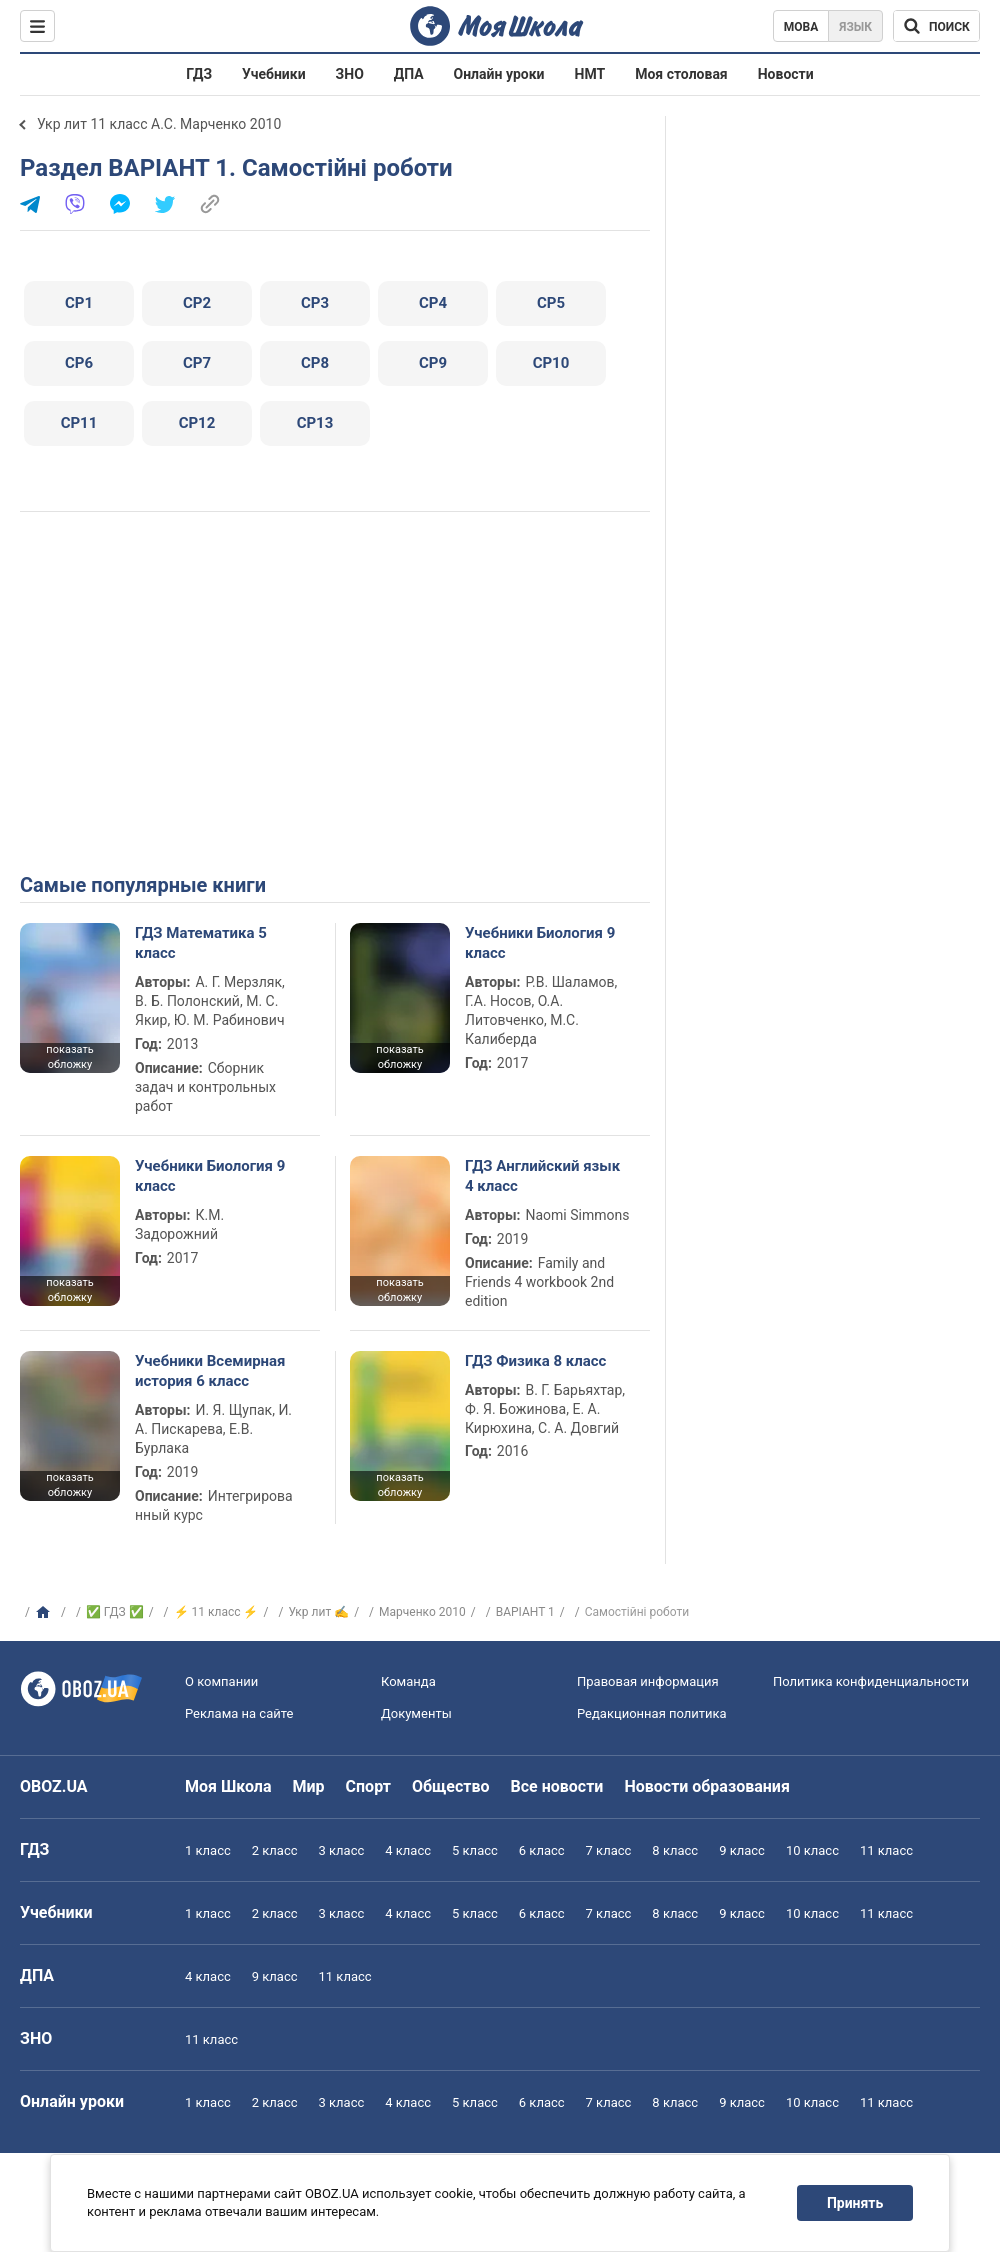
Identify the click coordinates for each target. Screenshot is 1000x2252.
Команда (408, 1681)
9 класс (742, 1850)
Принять (855, 2203)
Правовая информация (648, 1681)
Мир (309, 1786)
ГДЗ (199, 74)
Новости (786, 74)
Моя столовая (681, 74)
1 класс (208, 1850)
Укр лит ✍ (318, 1612)
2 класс (275, 1850)
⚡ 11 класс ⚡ (216, 1612)
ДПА (409, 74)
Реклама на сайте (239, 1713)
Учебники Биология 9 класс (540, 943)
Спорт (368, 1786)
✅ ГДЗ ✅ (115, 1612)
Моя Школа (228, 1786)
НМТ (590, 74)
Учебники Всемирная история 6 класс (210, 1371)
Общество (451, 1786)
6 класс (542, 1850)
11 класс (886, 1850)
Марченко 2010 (422, 1612)
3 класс (342, 1850)
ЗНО (350, 74)
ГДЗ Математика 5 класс (201, 943)
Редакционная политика (652, 1713)
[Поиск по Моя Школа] (936, 26)
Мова (801, 27)
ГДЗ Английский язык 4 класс (542, 1176)
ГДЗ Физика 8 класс (535, 1361)
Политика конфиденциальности (871, 1681)
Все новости (557, 1786)
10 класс (812, 1850)
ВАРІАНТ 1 (525, 1612)
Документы (416, 1713)
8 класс (675, 1850)
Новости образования (706, 1786)
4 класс (408, 1850)
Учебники (274, 74)
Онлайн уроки (499, 74)
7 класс (609, 1850)
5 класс (475, 1850)
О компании (221, 1681)
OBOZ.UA (54, 1786)
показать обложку (69, 1057)
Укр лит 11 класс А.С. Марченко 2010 (159, 124)
